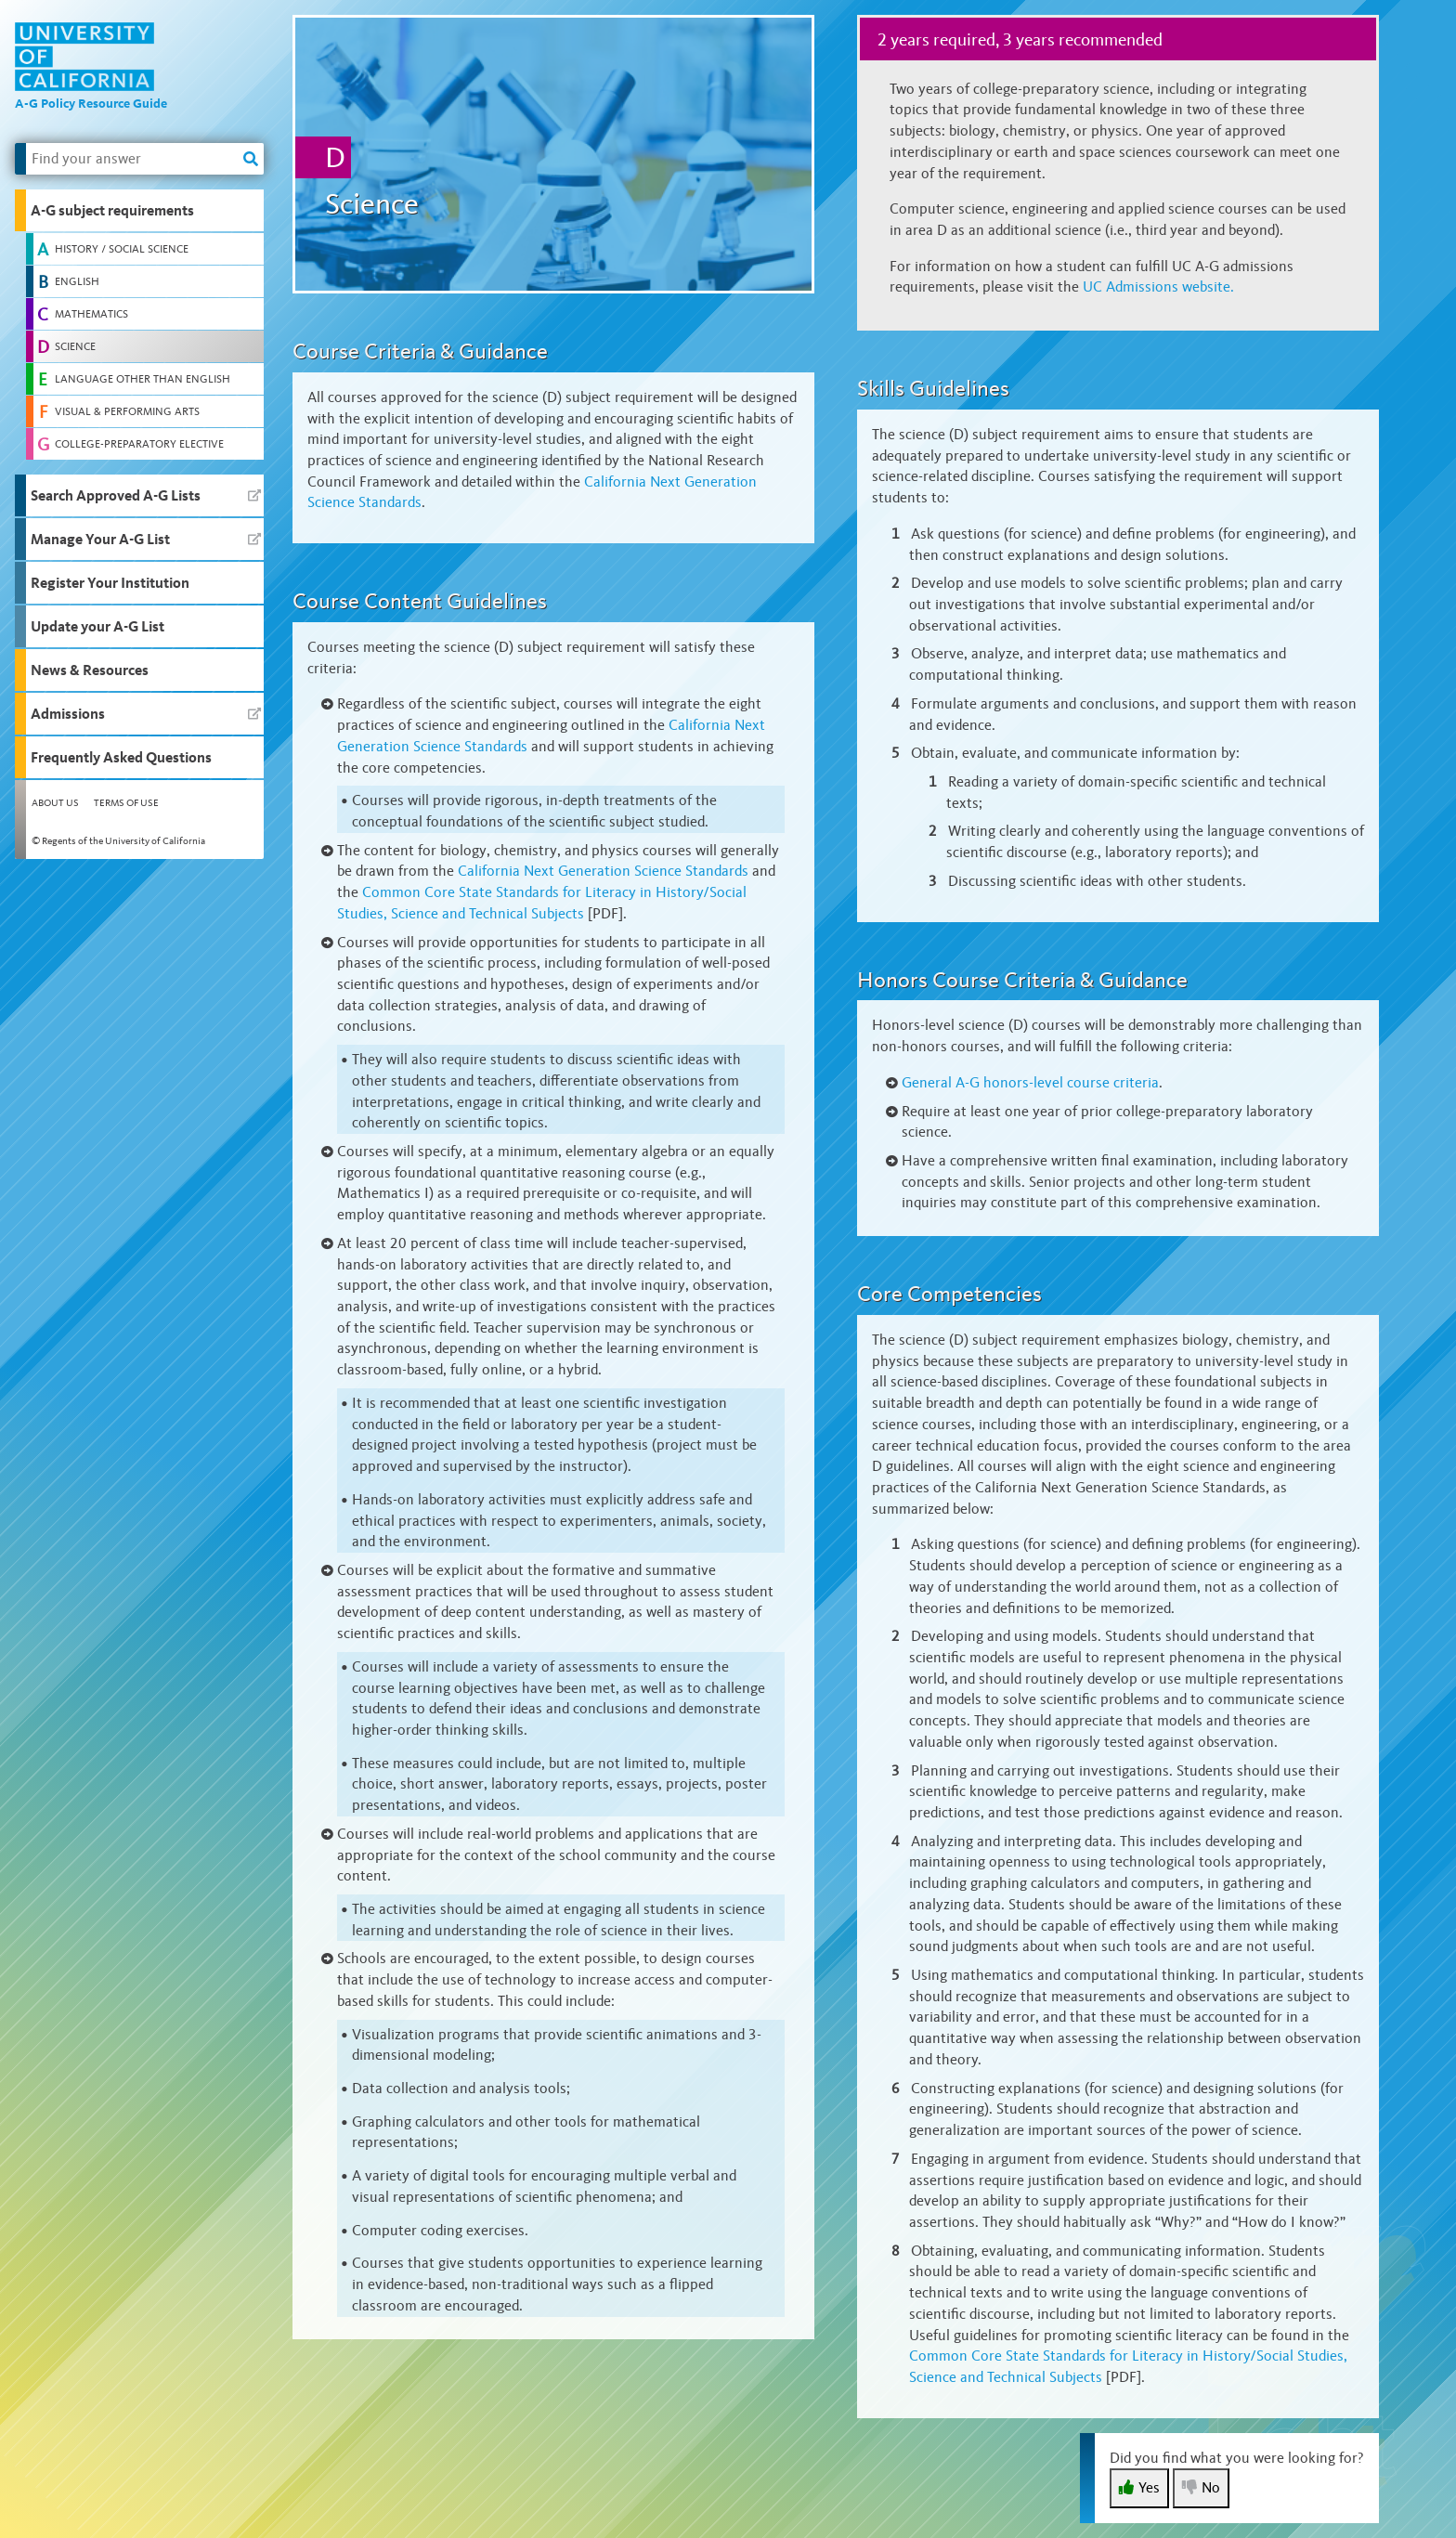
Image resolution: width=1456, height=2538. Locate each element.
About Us (55, 803)
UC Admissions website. (1158, 286)
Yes (1139, 2487)
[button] (139, 210)
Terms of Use (126, 803)
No (1201, 2487)
